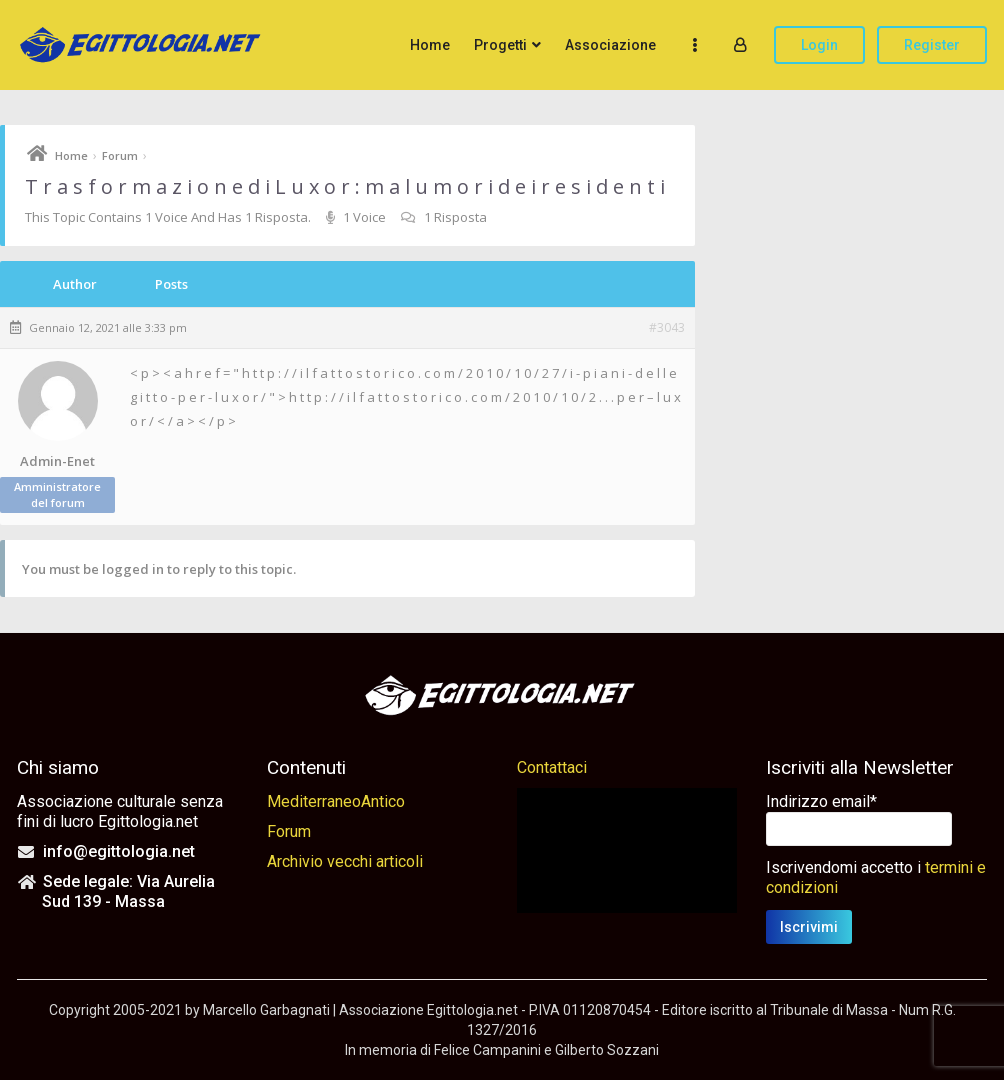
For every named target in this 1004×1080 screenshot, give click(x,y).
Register (932, 45)
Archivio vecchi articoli (345, 861)
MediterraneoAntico (336, 801)
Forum (120, 155)
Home (430, 45)
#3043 (667, 328)
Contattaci (552, 767)
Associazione (610, 45)
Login (819, 45)
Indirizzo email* (821, 801)
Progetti (500, 45)
